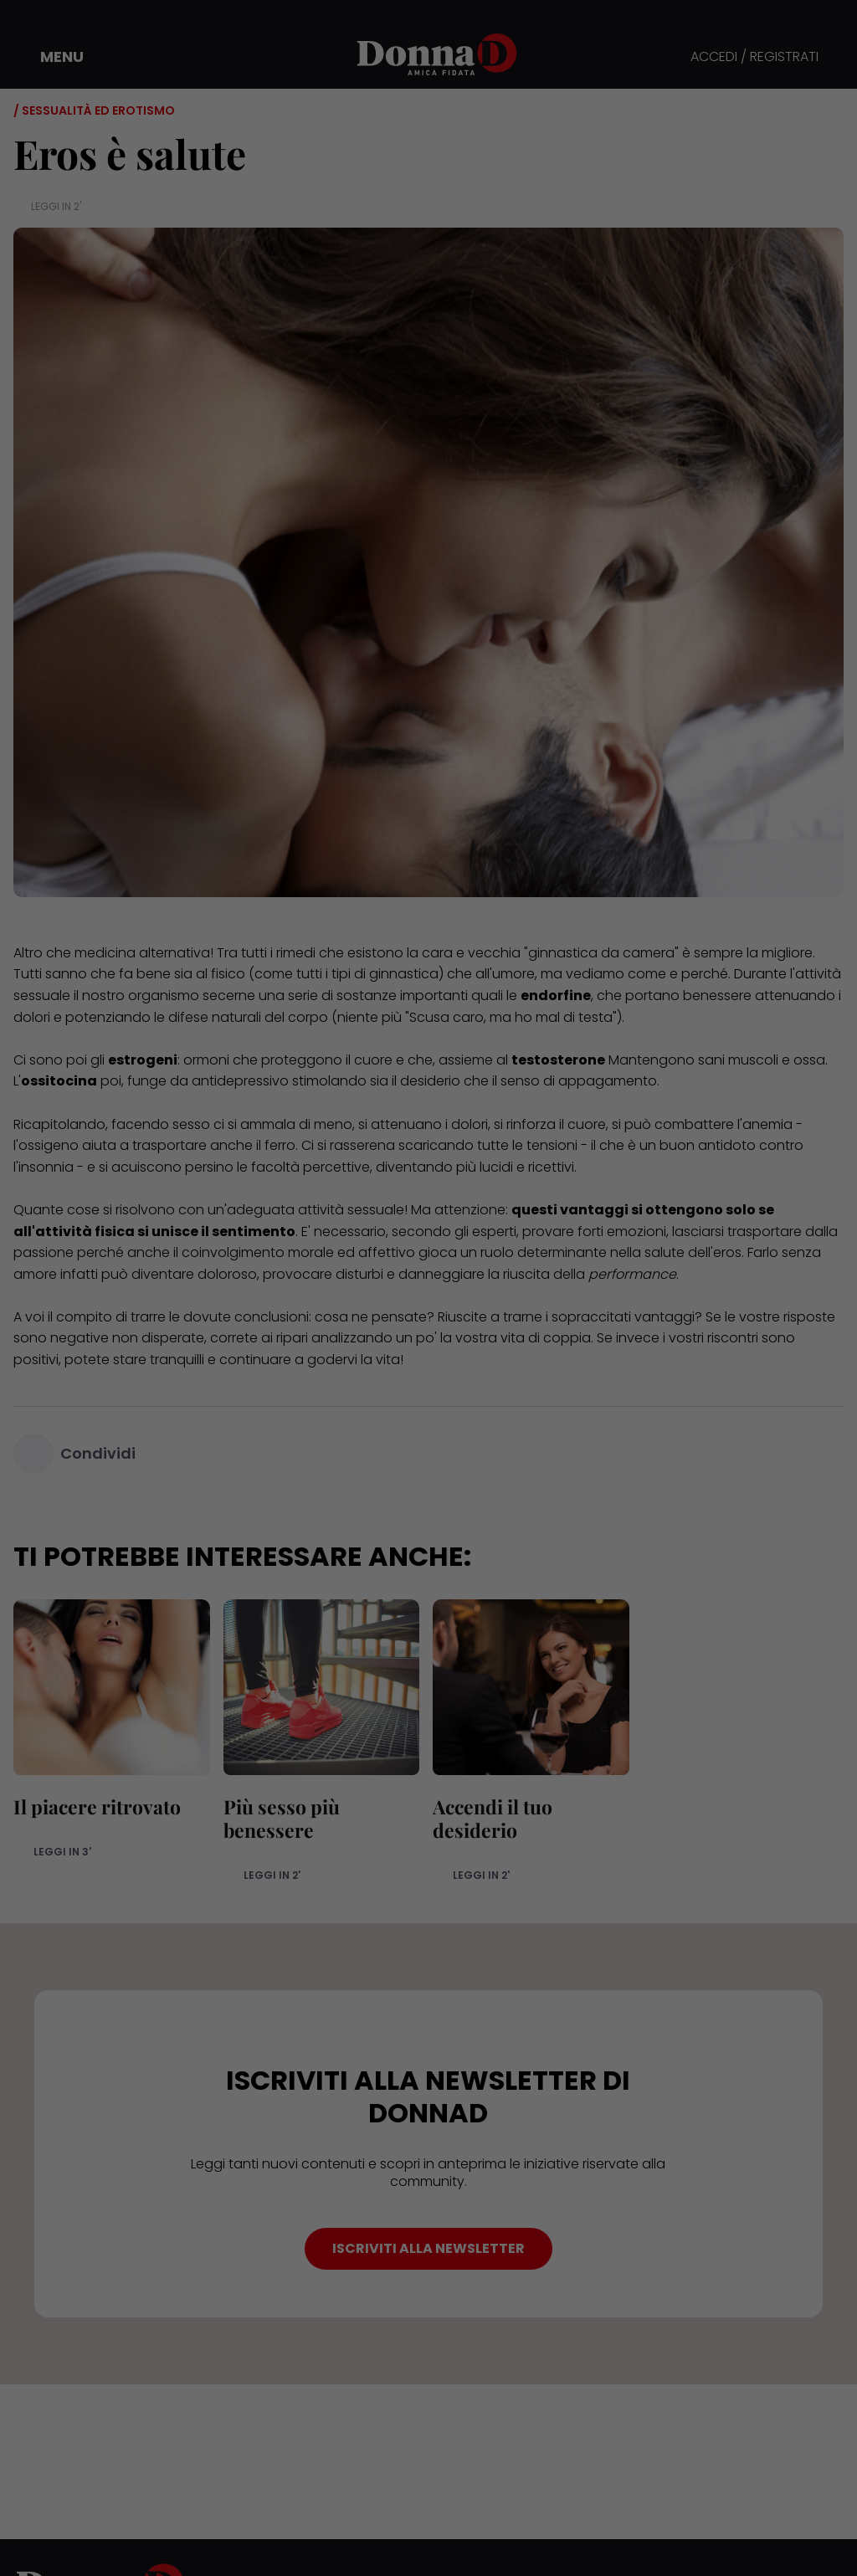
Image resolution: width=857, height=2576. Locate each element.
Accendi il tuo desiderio (492, 1818)
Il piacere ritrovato (97, 1806)
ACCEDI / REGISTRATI (754, 57)
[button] (50, 57)
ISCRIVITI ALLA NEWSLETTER (428, 2248)
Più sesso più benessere (281, 1818)
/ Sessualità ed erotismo (94, 110)
